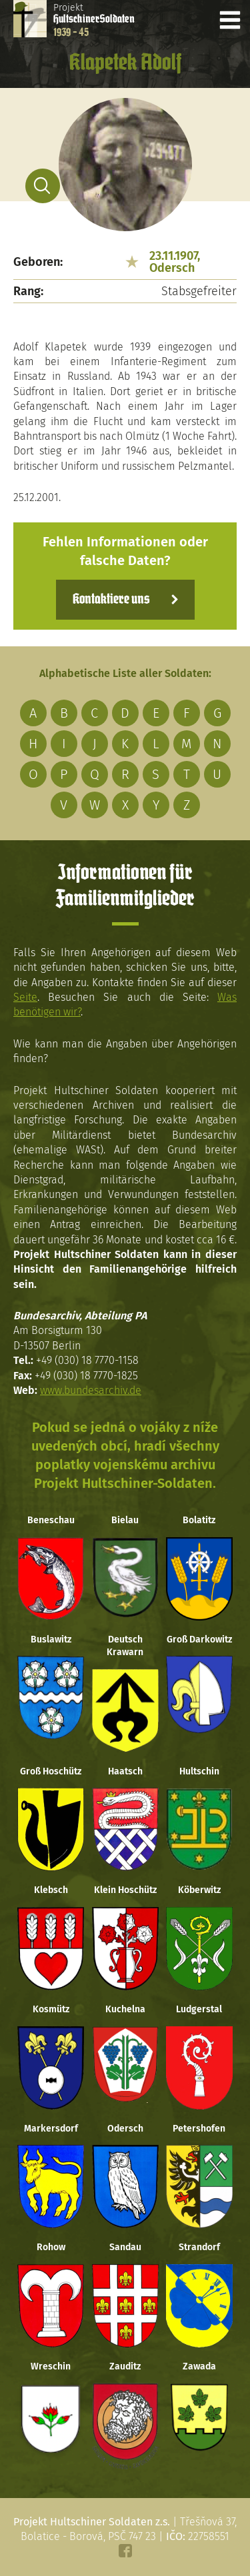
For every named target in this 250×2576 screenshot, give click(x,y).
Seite (25, 997)
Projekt (94, 20)
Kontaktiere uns (111, 599)
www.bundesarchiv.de (90, 1390)
